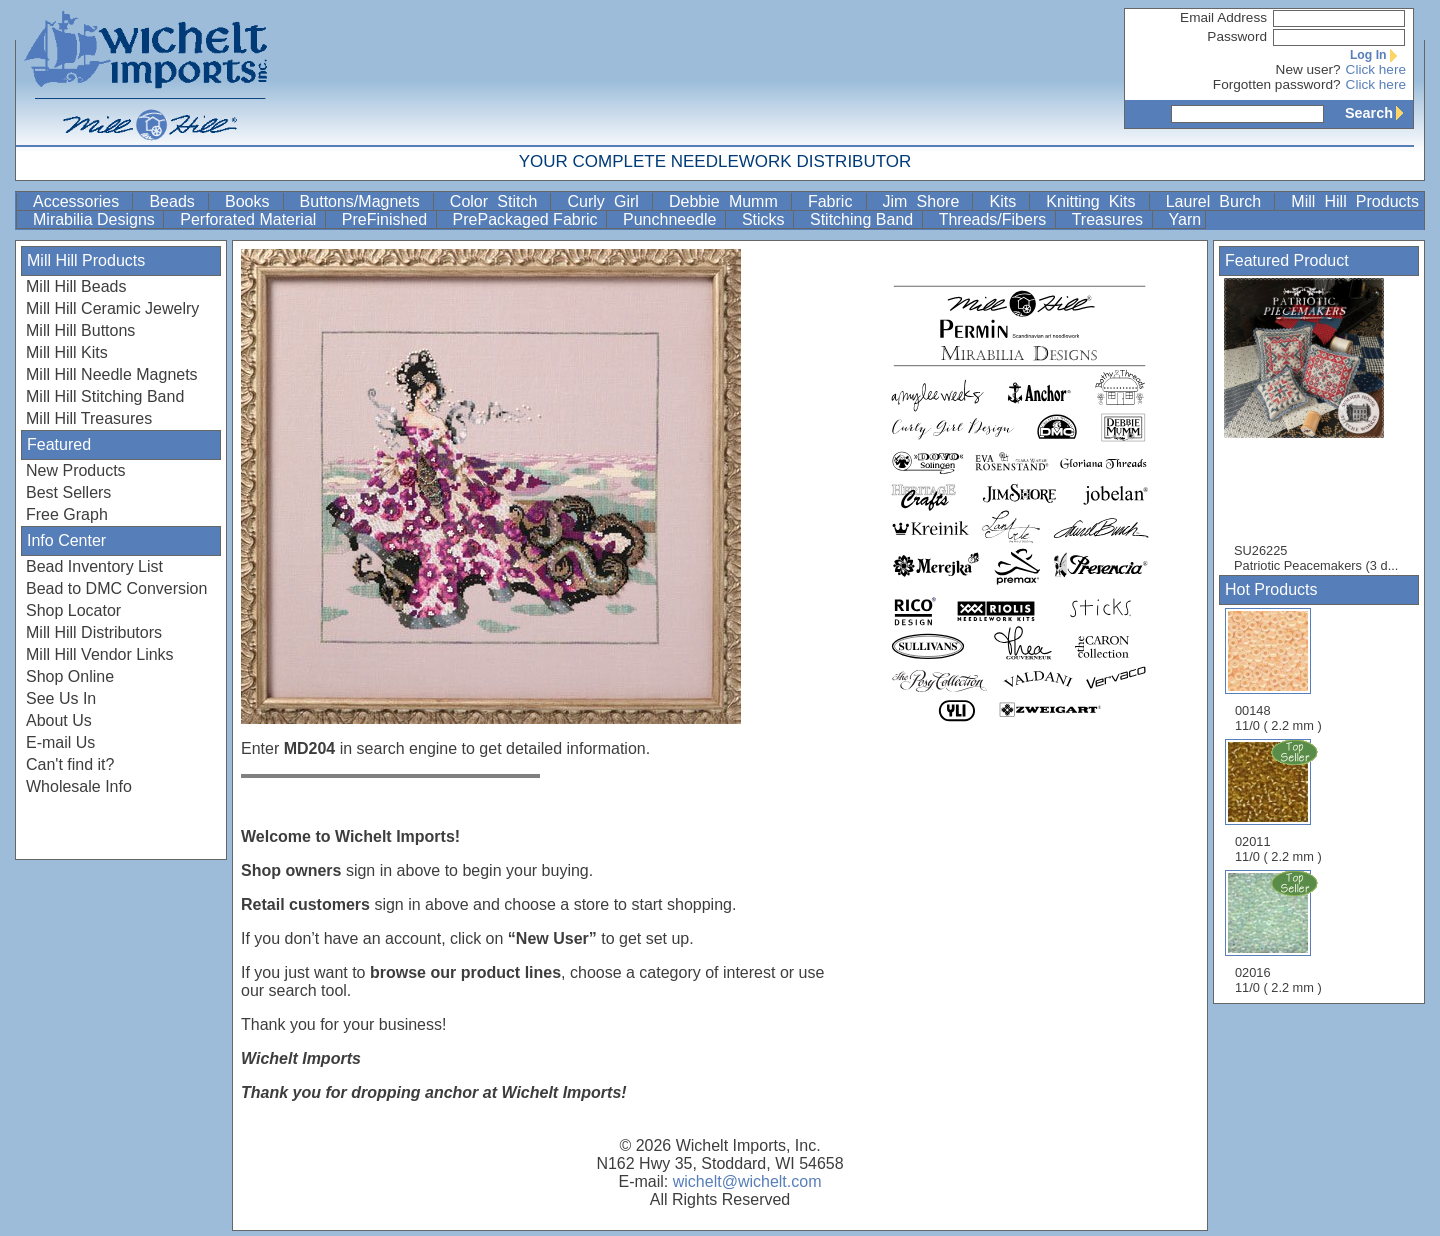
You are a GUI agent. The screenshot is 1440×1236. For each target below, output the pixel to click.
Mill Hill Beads (76, 286)
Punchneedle (672, 219)
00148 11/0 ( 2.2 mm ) (1278, 670)
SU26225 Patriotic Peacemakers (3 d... (1316, 425)
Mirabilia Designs (96, 219)
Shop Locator (73, 610)
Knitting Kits (1095, 201)
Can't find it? (70, 764)
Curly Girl (607, 201)
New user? (1308, 69)
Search (1379, 113)
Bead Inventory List (94, 566)
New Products (76, 470)
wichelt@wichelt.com (747, 1181)
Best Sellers (68, 492)
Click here (1376, 69)
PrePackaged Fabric (527, 219)
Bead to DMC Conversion (116, 588)
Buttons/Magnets (364, 201)
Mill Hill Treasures (89, 418)
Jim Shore (926, 201)
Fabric (835, 201)
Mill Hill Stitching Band (105, 396)
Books (252, 201)
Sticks (765, 219)
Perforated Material (250, 219)
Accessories (80, 201)
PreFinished (387, 219)
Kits (1007, 201)
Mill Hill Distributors (94, 632)
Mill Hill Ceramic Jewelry (112, 308)
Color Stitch (498, 201)
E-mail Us (60, 742)
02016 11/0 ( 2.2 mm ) (1280, 932)
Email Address (1223, 17)
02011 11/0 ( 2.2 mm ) (1280, 801)
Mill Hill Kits (67, 352)
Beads (176, 201)
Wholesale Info (79, 786)
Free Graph (67, 514)
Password (1237, 36)
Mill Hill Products (1355, 201)
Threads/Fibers (995, 219)
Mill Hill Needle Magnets (112, 374)
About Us (59, 720)
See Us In (61, 698)
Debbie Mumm (728, 201)
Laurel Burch (1218, 201)
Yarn (1185, 219)
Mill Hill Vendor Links (100, 654)
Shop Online (70, 676)
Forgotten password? (1277, 84)
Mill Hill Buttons (80, 330)
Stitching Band (864, 219)
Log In (1378, 55)
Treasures (1110, 219)
